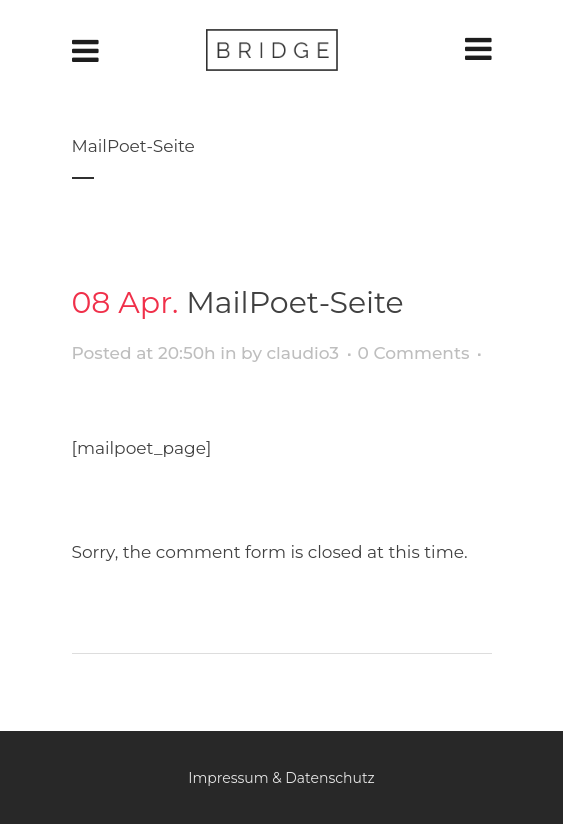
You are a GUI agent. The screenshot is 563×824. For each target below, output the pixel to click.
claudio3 (302, 353)
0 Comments (414, 353)
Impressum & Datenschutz (281, 778)
